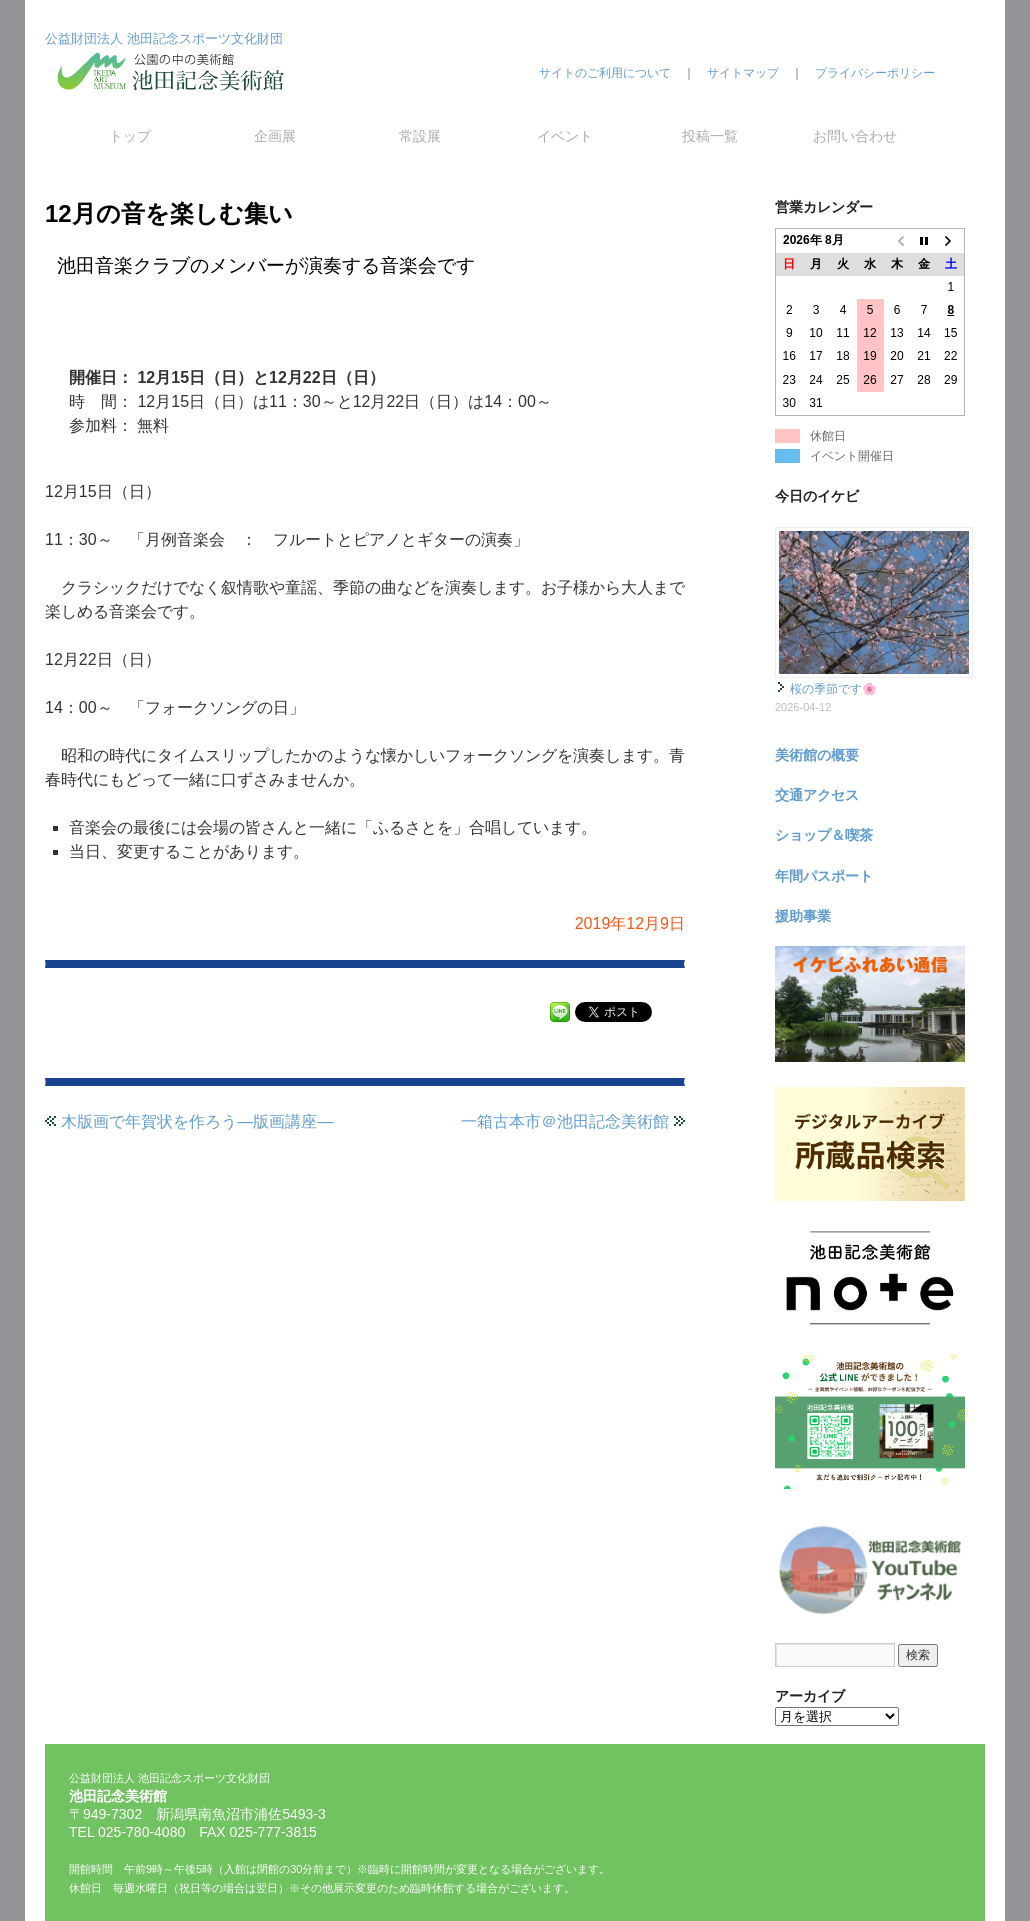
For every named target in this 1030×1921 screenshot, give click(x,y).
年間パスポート (824, 876)
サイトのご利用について (605, 73)
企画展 (275, 136)
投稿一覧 (710, 136)
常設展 (420, 136)
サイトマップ (743, 73)
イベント (565, 136)
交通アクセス (817, 795)
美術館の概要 (817, 755)
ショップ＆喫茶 (824, 835)
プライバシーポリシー (875, 73)
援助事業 (803, 916)
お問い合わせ (855, 136)
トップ (130, 136)
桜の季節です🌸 (833, 689)
